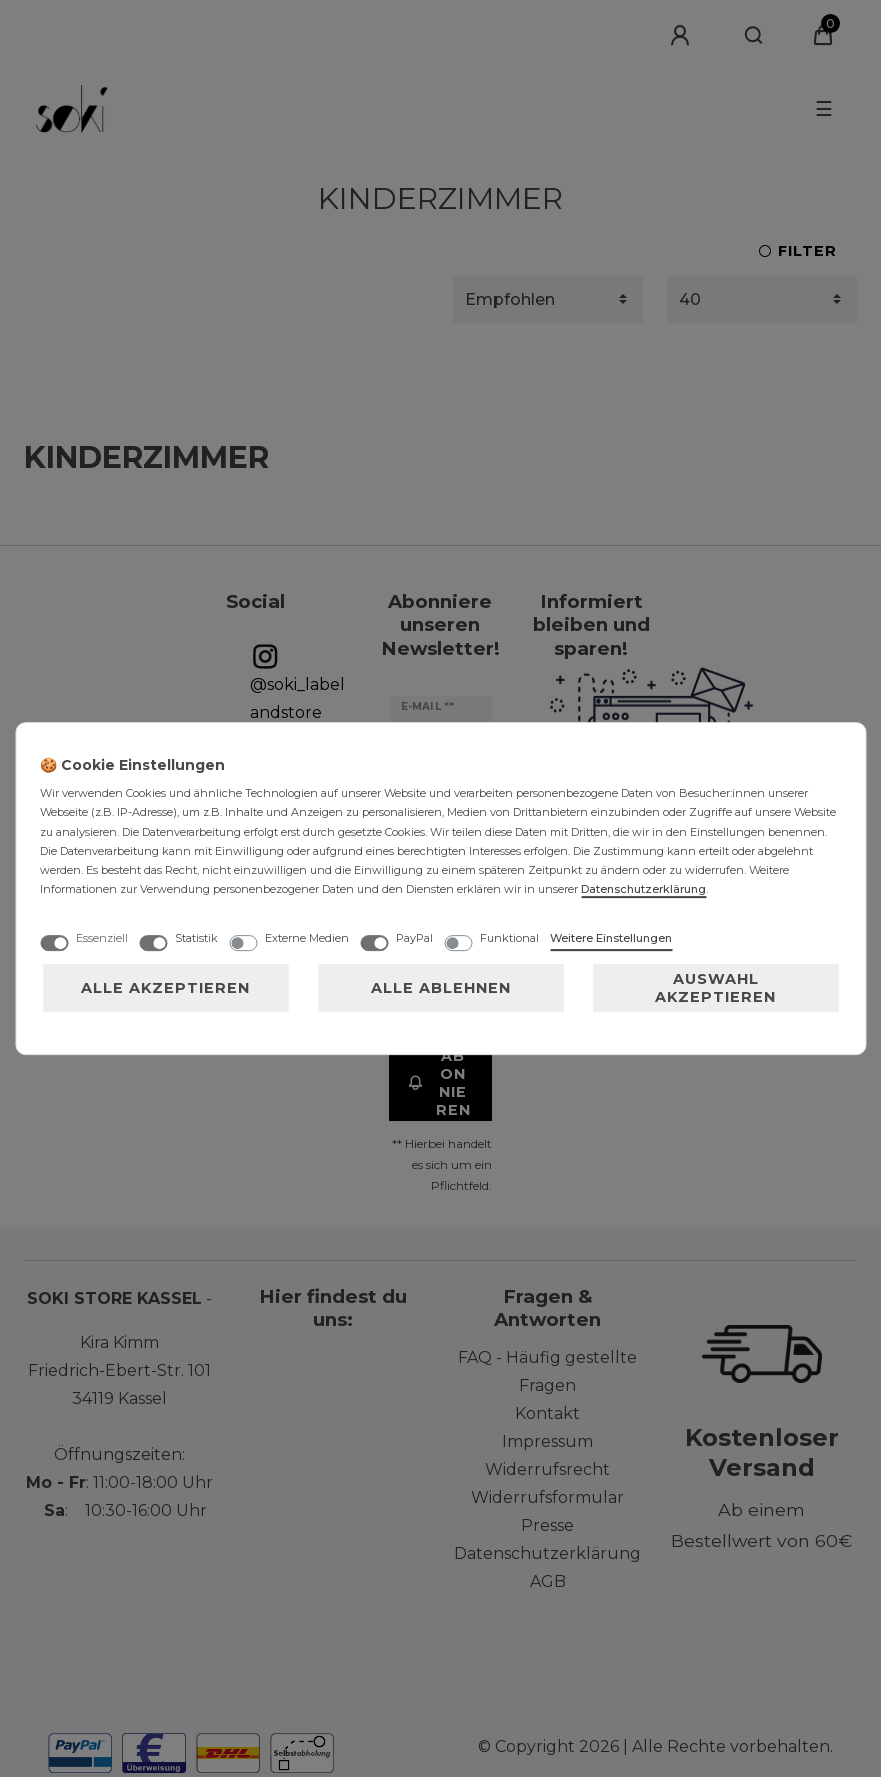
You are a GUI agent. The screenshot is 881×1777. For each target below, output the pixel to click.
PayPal (414, 938)
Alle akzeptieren (165, 988)
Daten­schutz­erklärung (643, 889)
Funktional (509, 938)
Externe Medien (307, 938)
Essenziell (102, 938)
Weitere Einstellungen (611, 938)
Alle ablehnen (441, 988)
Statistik (196, 938)
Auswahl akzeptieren (715, 988)
